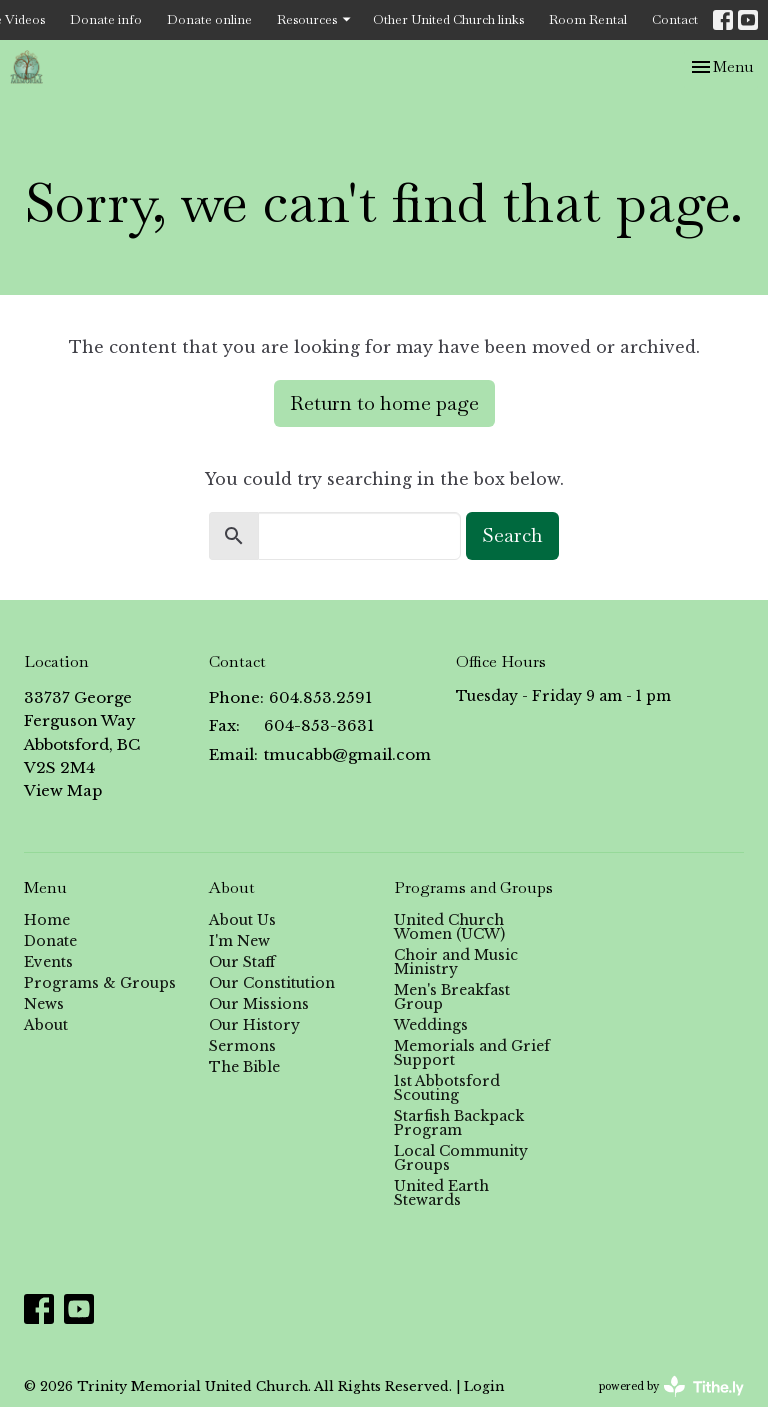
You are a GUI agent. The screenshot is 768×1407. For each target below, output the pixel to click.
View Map (63, 790)
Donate (50, 941)
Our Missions (259, 1004)
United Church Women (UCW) (449, 927)
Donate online (209, 19)
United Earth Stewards (441, 1193)
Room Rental (588, 19)
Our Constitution (272, 983)
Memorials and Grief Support (472, 1053)
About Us (242, 920)
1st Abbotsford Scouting (447, 1088)
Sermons (242, 1046)
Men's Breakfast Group (452, 997)
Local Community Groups (461, 1158)
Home (47, 920)
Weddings (431, 1025)
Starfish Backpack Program (459, 1123)
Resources (315, 19)
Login (484, 1386)
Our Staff (242, 962)
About (46, 1025)
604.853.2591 (320, 697)
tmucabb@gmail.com (347, 754)
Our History (254, 1025)
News (44, 1004)
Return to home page (384, 403)
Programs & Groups (100, 983)
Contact (675, 19)
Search (512, 535)
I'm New (239, 941)
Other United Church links (448, 19)
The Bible (244, 1067)
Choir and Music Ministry (456, 962)
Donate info (106, 19)
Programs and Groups (473, 887)
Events (48, 962)
